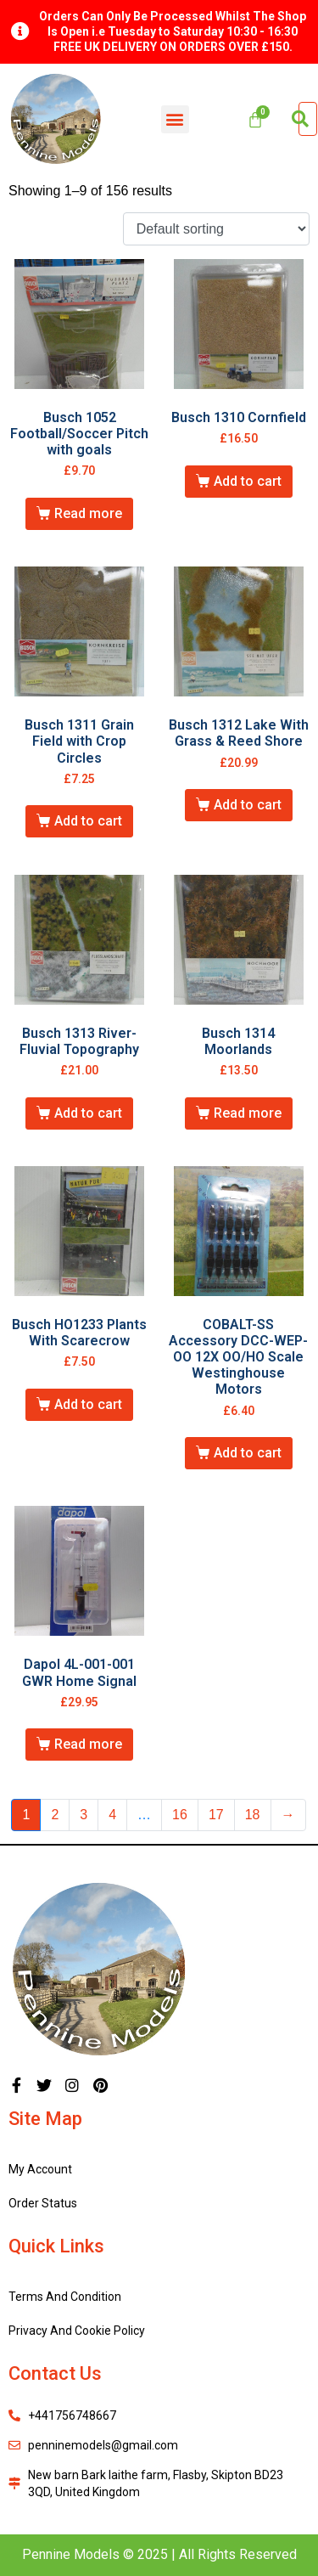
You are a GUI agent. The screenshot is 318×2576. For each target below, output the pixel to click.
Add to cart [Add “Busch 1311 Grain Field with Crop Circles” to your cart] (88, 821)
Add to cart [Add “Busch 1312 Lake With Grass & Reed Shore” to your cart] (248, 805)
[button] (175, 119)
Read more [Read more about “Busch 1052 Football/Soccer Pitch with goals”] (88, 513)
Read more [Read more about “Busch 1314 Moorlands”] (248, 1113)
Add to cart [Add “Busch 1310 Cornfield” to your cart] (248, 481)
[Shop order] (216, 228)
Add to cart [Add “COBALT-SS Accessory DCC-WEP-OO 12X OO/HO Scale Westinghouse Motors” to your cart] (248, 1453)
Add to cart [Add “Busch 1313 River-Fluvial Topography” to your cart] (88, 1113)
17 (216, 1814)
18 (252, 1814)
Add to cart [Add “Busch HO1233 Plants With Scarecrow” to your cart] (88, 1404)
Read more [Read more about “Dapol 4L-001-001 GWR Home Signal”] (88, 1744)
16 (179, 1814)
